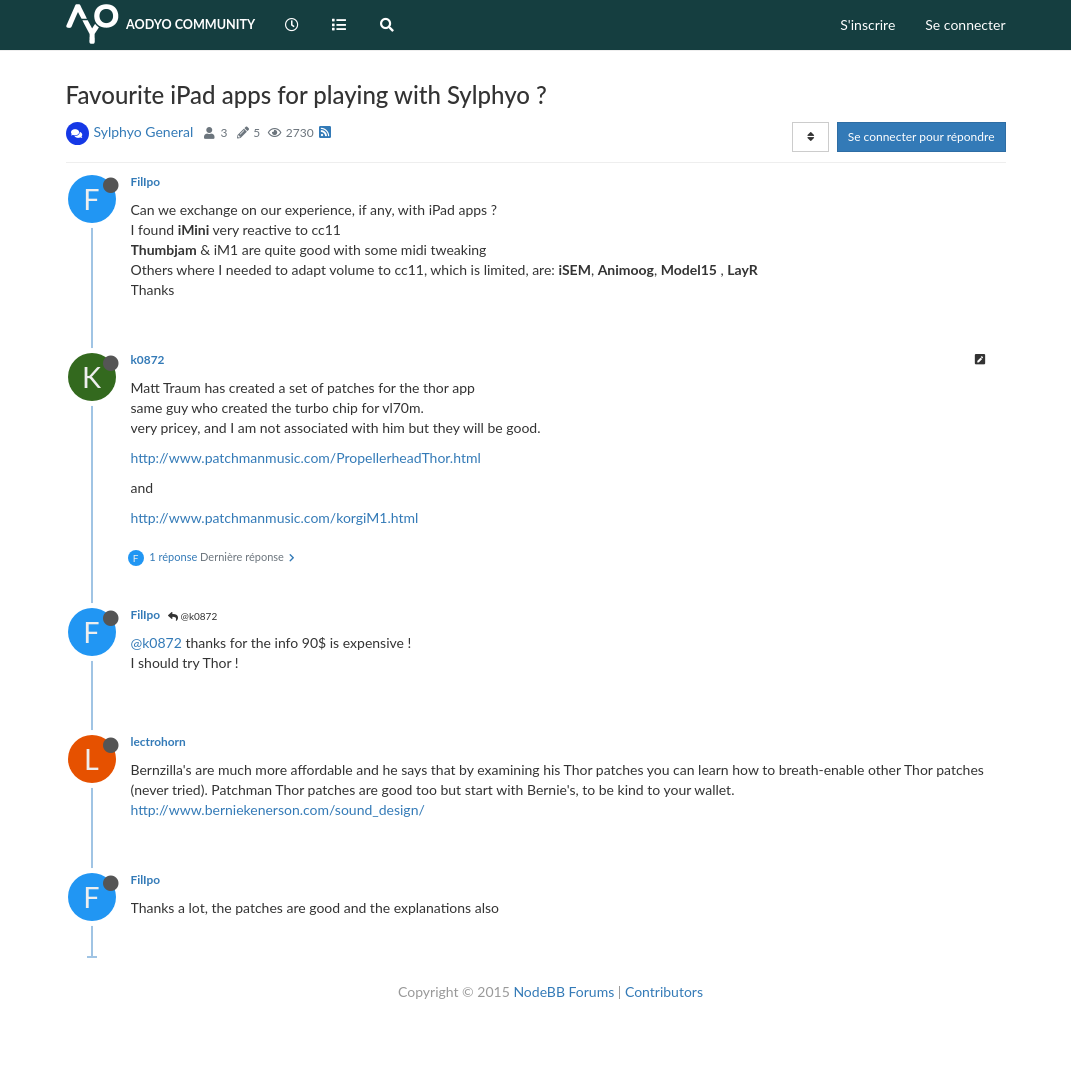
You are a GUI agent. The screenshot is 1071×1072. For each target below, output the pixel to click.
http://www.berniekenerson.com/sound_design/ (278, 809)
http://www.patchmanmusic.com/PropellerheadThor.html (306, 457)
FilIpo (146, 181)
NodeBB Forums (563, 991)
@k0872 (192, 616)
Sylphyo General (144, 131)
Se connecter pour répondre (921, 136)
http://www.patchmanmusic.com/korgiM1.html (275, 517)
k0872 (148, 359)
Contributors (664, 991)
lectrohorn (158, 741)
